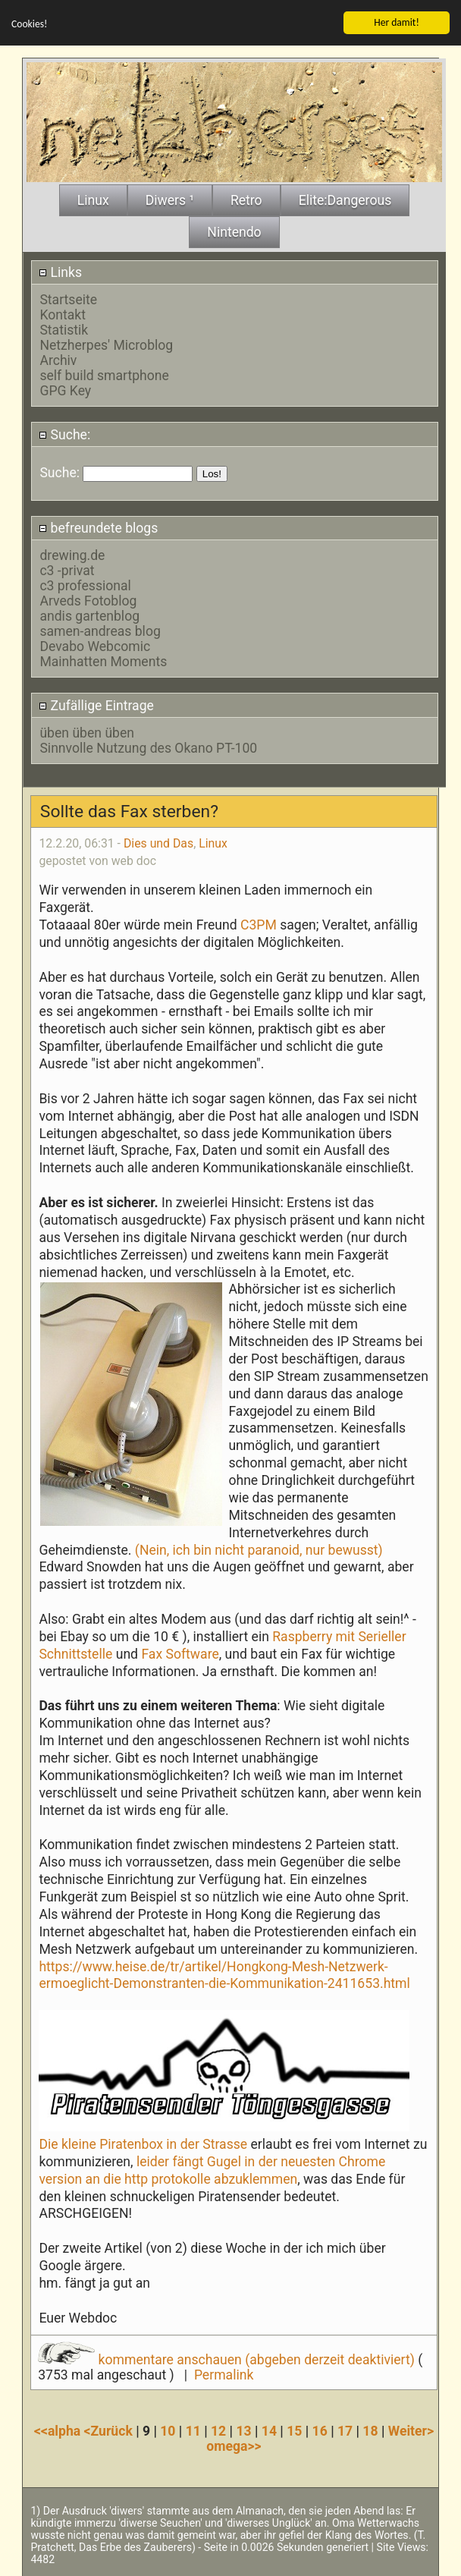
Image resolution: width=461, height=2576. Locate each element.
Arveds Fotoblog (87, 601)
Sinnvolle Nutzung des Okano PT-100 (148, 747)
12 (218, 2431)
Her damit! (396, 21)
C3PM (257, 924)
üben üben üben (86, 732)
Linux (213, 842)
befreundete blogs (98, 528)
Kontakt (62, 314)
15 (294, 2431)
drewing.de (72, 555)
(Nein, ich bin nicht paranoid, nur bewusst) (257, 1549)
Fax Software (179, 1653)
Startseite (68, 299)
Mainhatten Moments (103, 661)
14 (269, 2431)
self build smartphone (103, 375)
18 (370, 2431)
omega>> (233, 2446)
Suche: (64, 434)
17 (345, 2431)
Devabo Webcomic (94, 646)
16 (320, 2431)
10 (167, 2431)
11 (193, 2431)
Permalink (223, 2375)
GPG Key (65, 390)
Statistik (63, 330)
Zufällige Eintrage (96, 704)
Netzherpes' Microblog (106, 345)
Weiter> (411, 2431)
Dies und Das (158, 842)
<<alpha (59, 2431)
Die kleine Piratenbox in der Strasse (143, 2143)
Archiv (58, 360)
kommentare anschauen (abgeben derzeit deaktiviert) (228, 2359)
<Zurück (110, 2431)
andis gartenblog (89, 616)
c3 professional (84, 585)
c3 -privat (66, 570)
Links (60, 271)
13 (243, 2431)
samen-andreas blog (99, 631)
